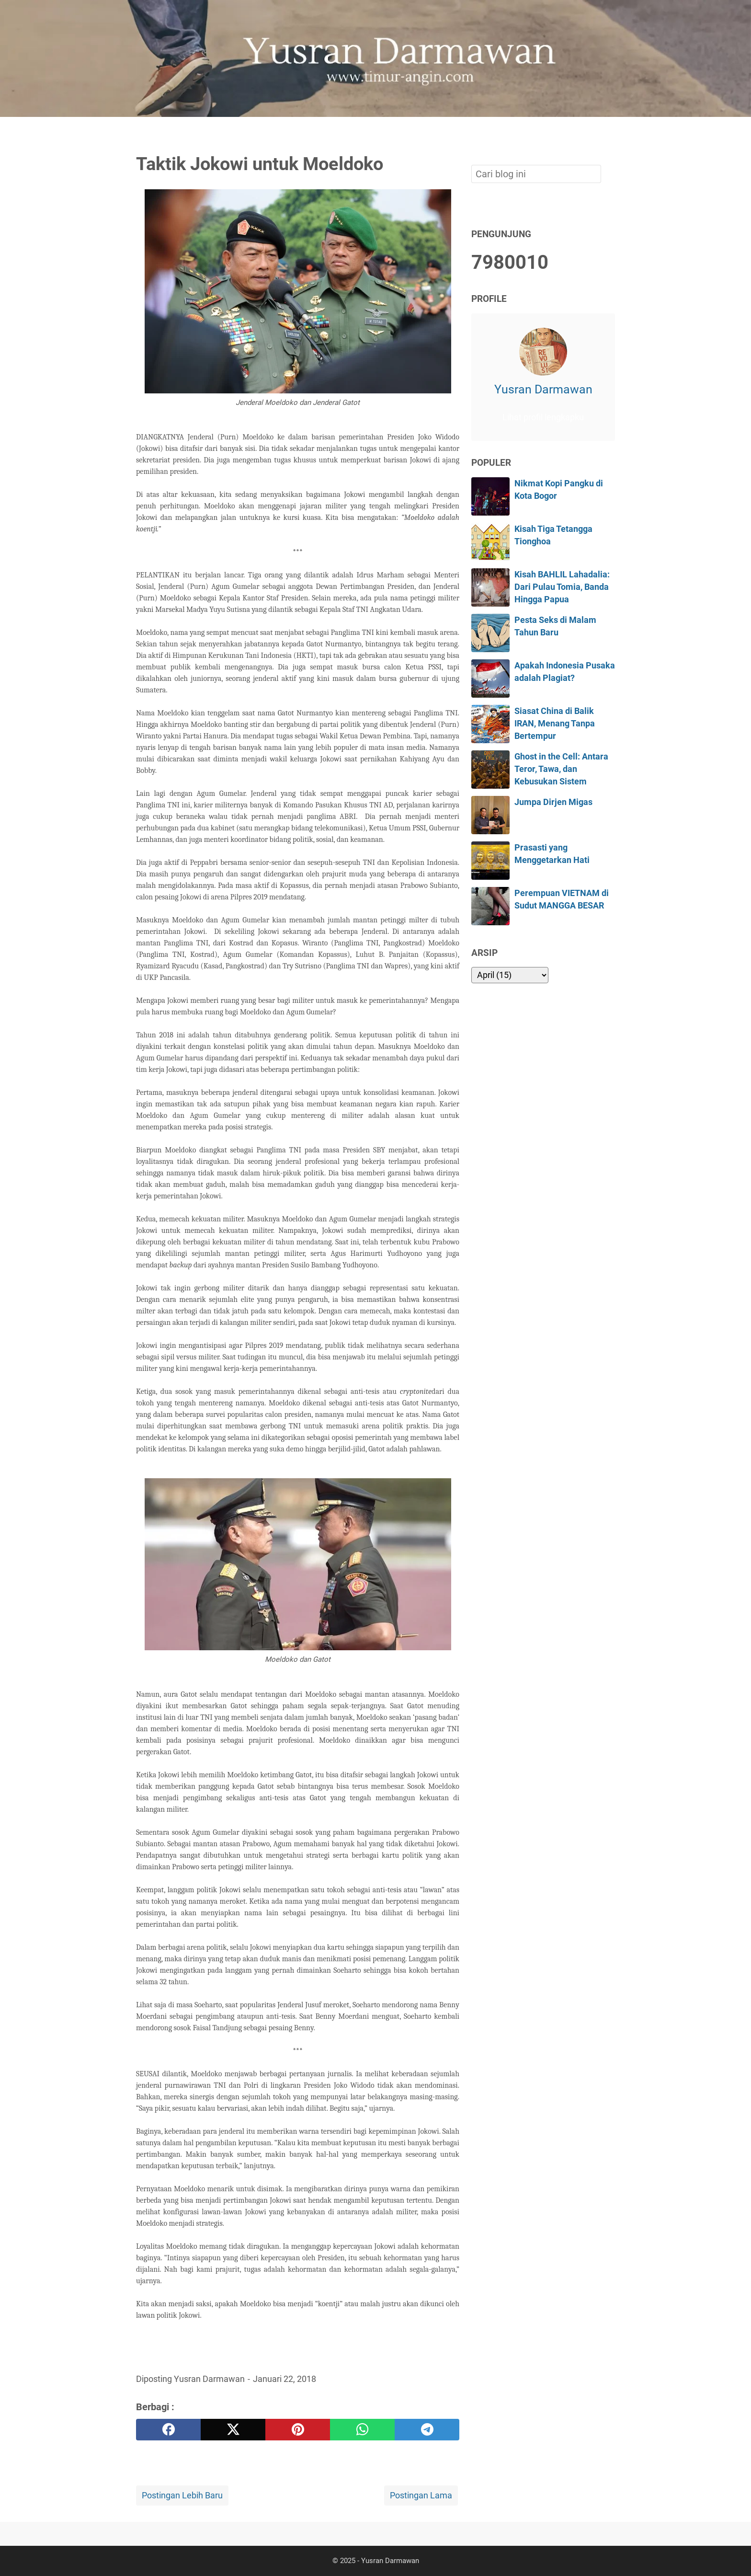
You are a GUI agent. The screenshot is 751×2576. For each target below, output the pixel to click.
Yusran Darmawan (543, 389)
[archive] (509, 975)
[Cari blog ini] (609, 133)
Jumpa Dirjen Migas (553, 802)
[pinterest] (297, 2429)
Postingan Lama (421, 2495)
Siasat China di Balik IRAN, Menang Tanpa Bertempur (554, 723)
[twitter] (233, 2429)
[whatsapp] (362, 2429)
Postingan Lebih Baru (182, 2495)
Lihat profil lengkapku (543, 417)
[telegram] (427, 2429)
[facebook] (168, 2429)
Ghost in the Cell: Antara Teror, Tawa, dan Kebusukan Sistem (561, 769)
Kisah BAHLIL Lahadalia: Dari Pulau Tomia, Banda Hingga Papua (562, 587)
